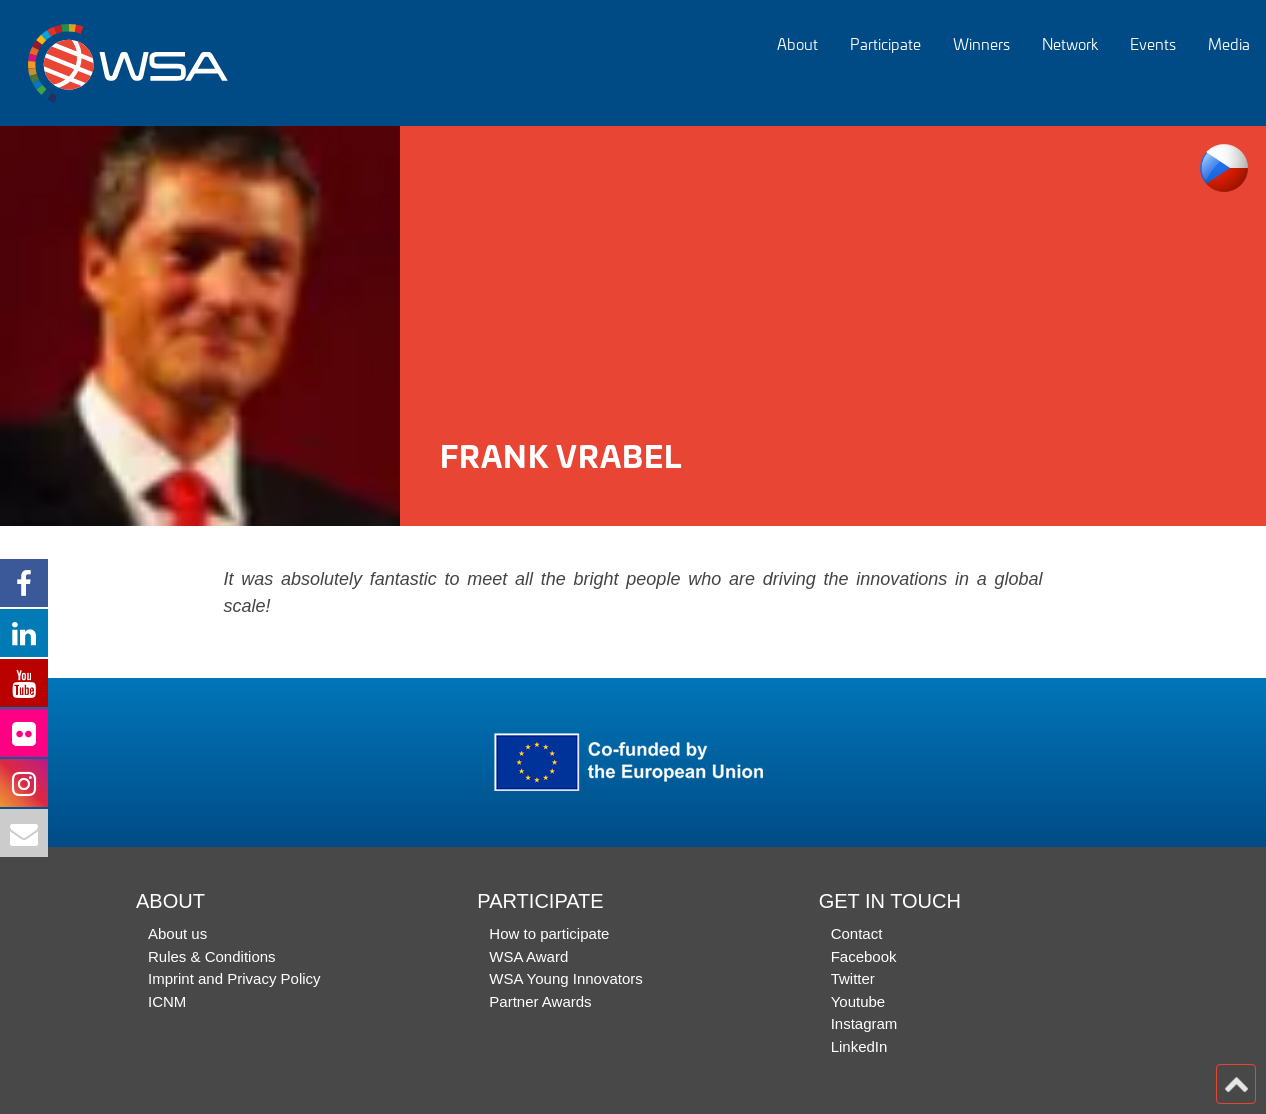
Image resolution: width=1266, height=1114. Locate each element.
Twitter (853, 978)
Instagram (864, 1023)
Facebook (864, 956)
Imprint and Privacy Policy (234, 978)
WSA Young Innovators (565, 978)
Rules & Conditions (212, 956)
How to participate (549, 933)
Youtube (858, 1001)
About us (177, 933)
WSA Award (528, 956)
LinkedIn (859, 1046)
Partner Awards (540, 1001)
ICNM (167, 1001)
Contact (857, 933)
